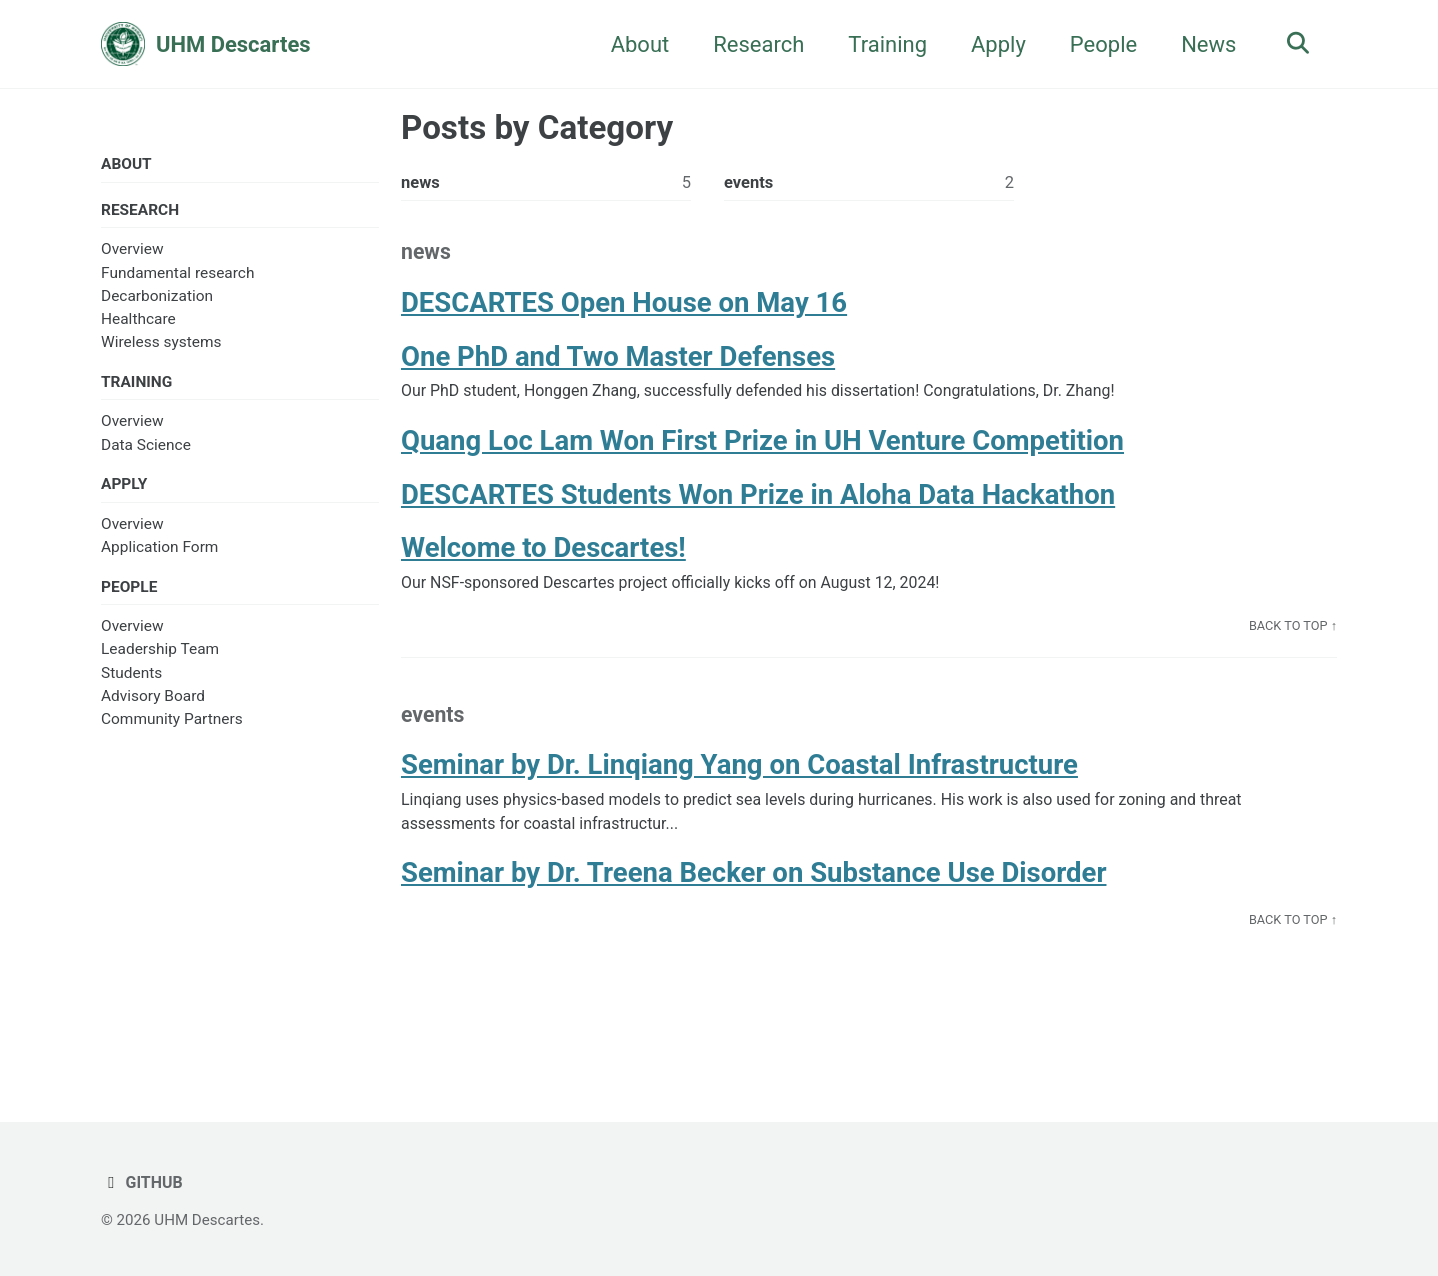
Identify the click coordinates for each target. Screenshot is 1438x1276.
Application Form (159, 551)
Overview (132, 251)
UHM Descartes (233, 44)
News (1203, 44)
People (1098, 44)
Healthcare (138, 321)
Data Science (146, 448)
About (635, 44)
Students (131, 678)
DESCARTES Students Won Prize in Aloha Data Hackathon (758, 501)
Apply (993, 44)
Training (882, 44)
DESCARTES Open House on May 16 (624, 306)
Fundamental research (177, 275)
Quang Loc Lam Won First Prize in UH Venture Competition (762, 447)
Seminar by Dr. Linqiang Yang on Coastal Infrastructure (739, 777)
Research (753, 44)
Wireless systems (161, 344)
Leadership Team (160, 655)
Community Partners (172, 725)
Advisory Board (153, 701)
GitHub (143, 1182)
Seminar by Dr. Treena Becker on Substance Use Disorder (753, 888)
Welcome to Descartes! (543, 556)
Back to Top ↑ (1291, 635)
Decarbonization (157, 298)
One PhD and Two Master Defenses (618, 361)
